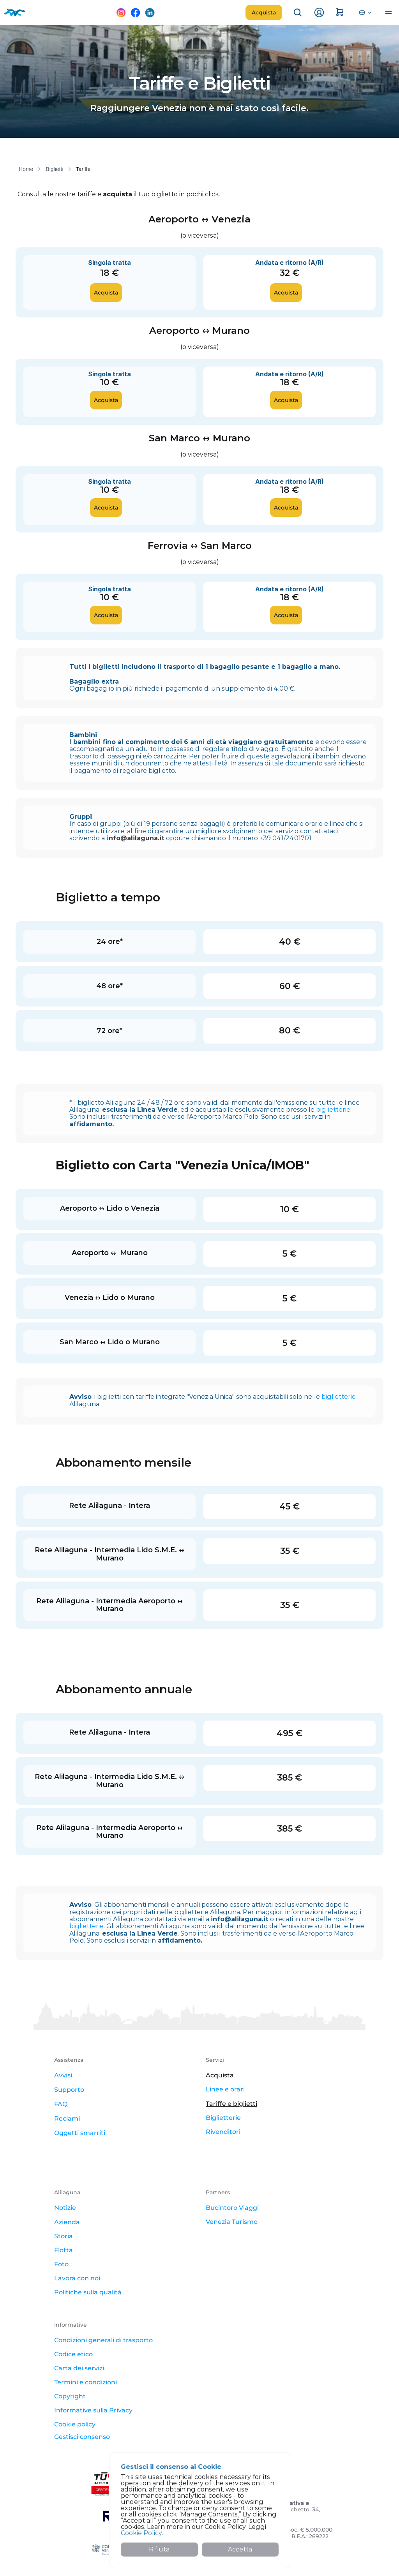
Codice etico (73, 2354)
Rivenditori (223, 2131)
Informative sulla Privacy (93, 2410)
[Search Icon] (297, 12)
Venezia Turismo (232, 2221)
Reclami (67, 2118)
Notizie (65, 2207)
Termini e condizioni (85, 2382)
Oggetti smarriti (79, 2133)
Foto (61, 2264)
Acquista (220, 2075)
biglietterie (333, 1109)
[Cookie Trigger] (82, 2437)
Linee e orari (225, 2089)
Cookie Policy (141, 2533)
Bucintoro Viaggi (232, 2207)
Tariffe (83, 169)
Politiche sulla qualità (88, 2292)
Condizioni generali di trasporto (103, 2340)
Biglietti (54, 169)
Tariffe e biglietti (231, 2103)
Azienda (67, 2222)
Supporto (69, 2089)
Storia (63, 2236)
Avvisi (63, 2075)
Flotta (63, 2250)
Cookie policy (74, 2424)
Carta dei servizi (79, 2368)
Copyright (70, 2396)
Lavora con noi (77, 2278)
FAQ (60, 2104)
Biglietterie (223, 2117)
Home (26, 169)
